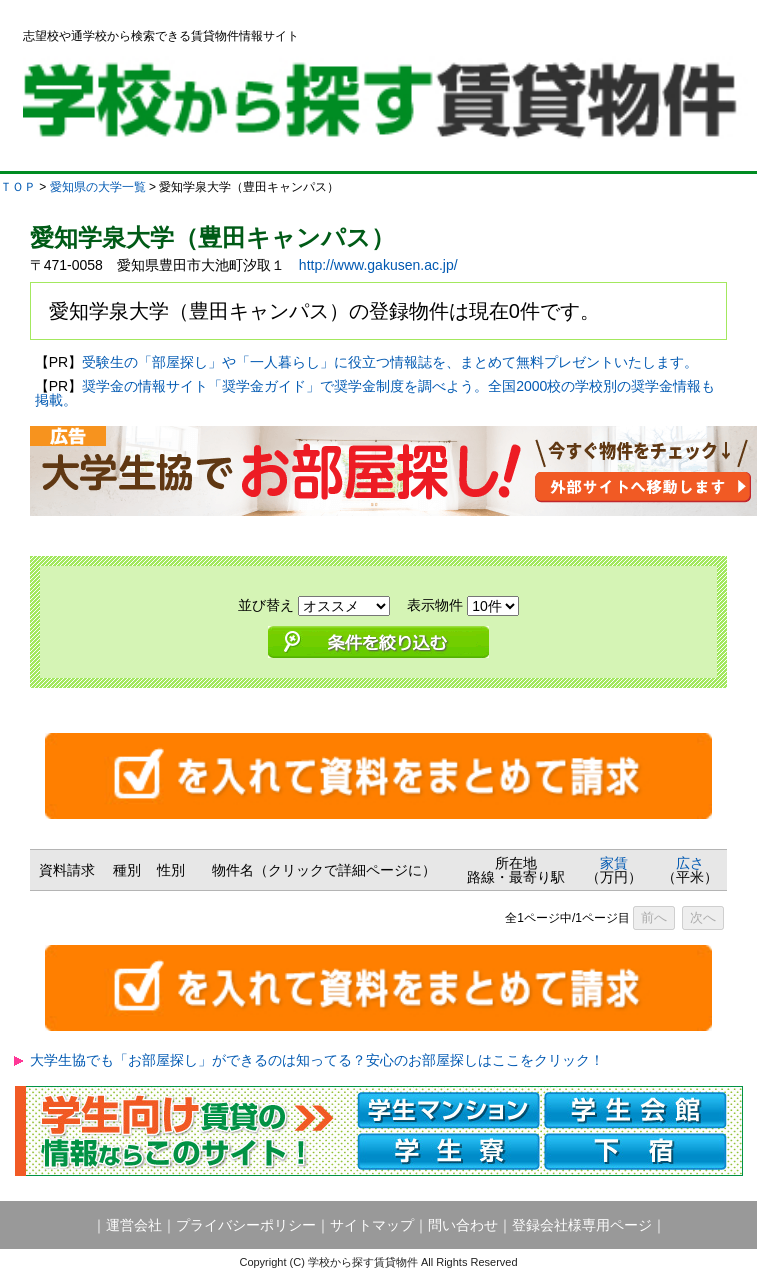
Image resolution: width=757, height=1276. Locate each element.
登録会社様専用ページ (582, 1225)
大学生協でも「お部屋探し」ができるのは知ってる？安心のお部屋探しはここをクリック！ (317, 1060)
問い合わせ (463, 1225)
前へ (654, 917)
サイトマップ (372, 1225)
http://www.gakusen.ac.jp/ (378, 265)
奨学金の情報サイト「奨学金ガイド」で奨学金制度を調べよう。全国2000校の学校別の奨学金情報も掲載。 (375, 393)
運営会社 (134, 1225)
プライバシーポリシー (246, 1225)
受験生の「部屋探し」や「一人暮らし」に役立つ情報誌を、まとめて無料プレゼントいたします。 (390, 362)
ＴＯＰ (18, 187)
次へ (703, 917)
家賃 (614, 863)
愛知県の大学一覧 (98, 187)
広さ (690, 863)
